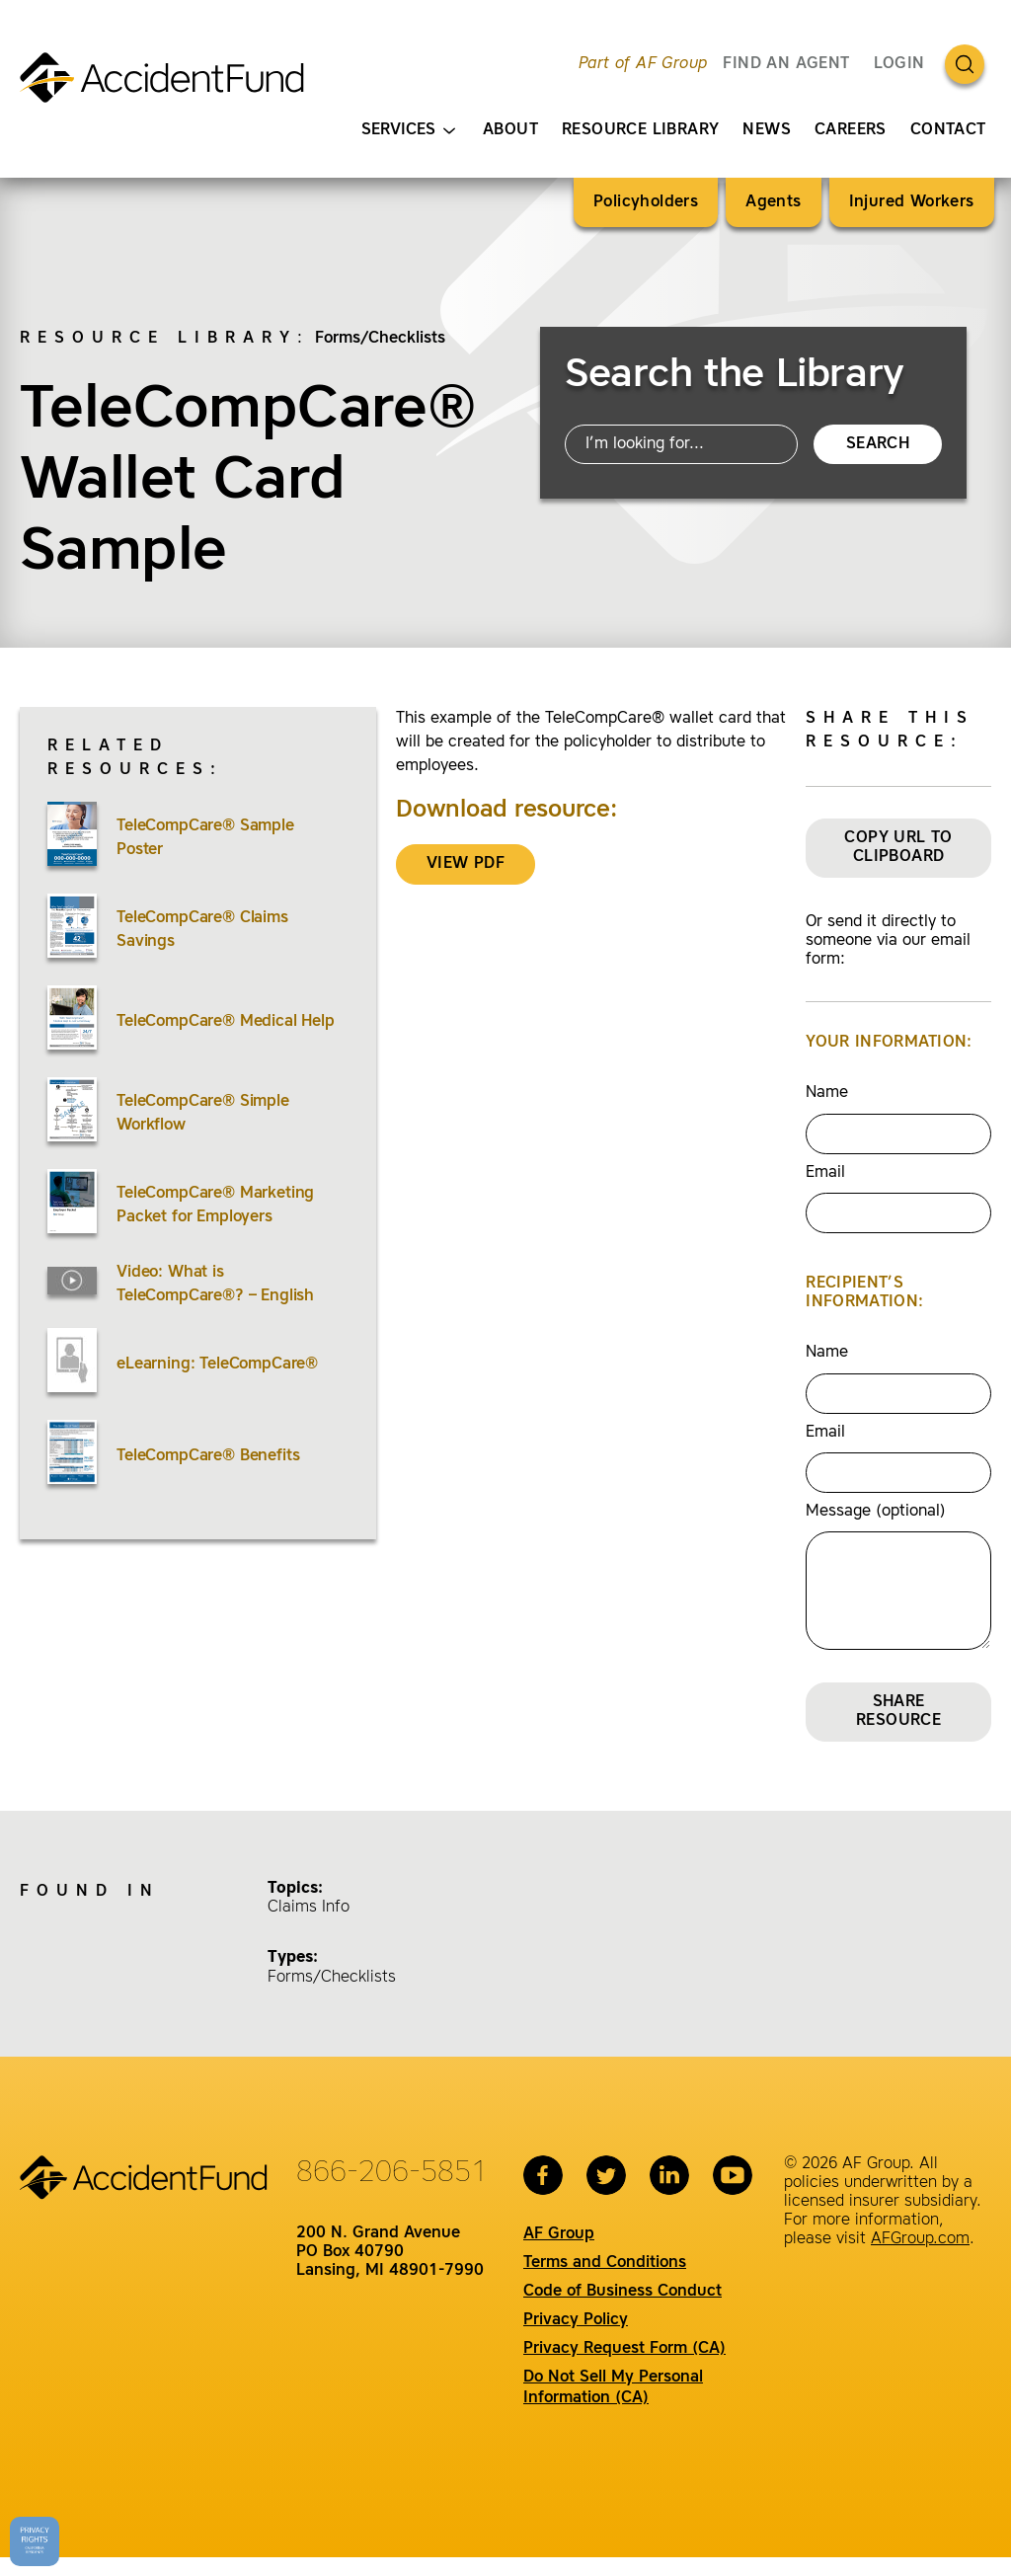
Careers (851, 130)
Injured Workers (911, 202)
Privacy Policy (575, 2320)
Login (899, 64)
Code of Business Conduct (622, 2292)
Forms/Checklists (380, 339)
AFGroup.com (920, 2239)
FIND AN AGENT (786, 64)
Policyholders (645, 202)
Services (408, 130)
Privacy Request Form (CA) (624, 2349)
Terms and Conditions (604, 2263)
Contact (948, 130)
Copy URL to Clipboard (898, 847)
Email (825, 1173)
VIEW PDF (466, 864)
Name (827, 1093)
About (510, 130)
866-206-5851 (392, 2173)
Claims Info (309, 1907)
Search (877, 444)
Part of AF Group (643, 64)
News (766, 130)
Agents (773, 202)
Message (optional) (876, 1512)
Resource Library (640, 130)
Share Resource (898, 1711)
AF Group (558, 2234)
